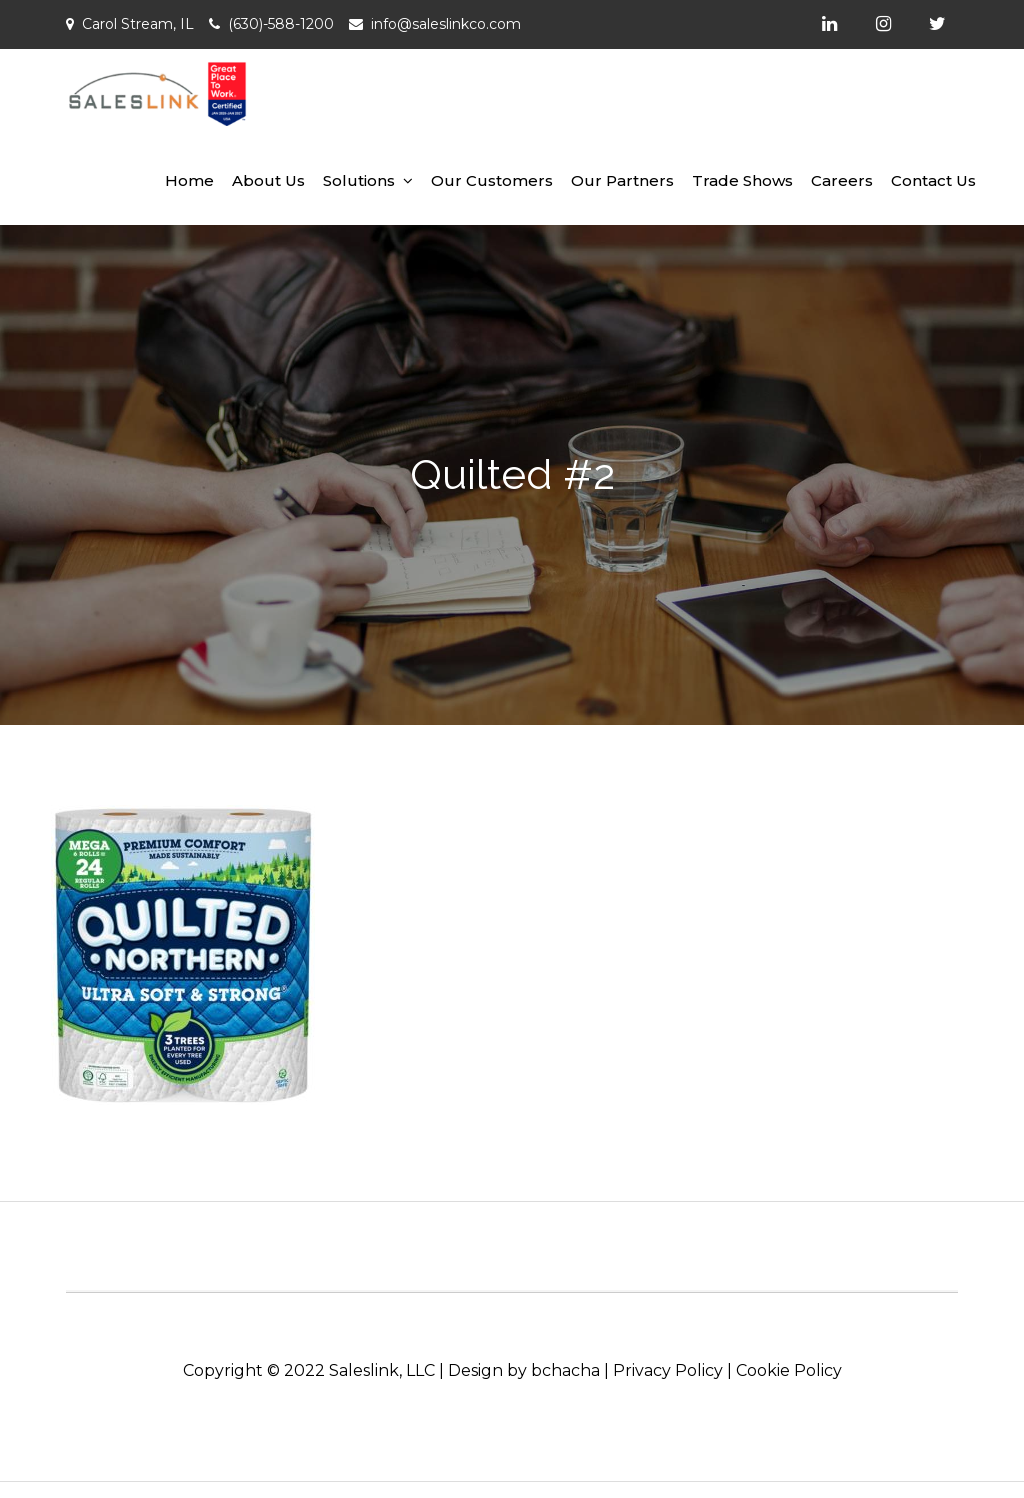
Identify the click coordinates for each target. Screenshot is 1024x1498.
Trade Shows (742, 180)
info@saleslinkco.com (446, 24)
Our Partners (622, 180)
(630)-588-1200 (281, 24)
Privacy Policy (668, 1370)
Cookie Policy (789, 1370)
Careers (842, 180)
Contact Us (933, 180)
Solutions (359, 180)
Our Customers (492, 180)
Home (189, 180)
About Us (268, 180)
